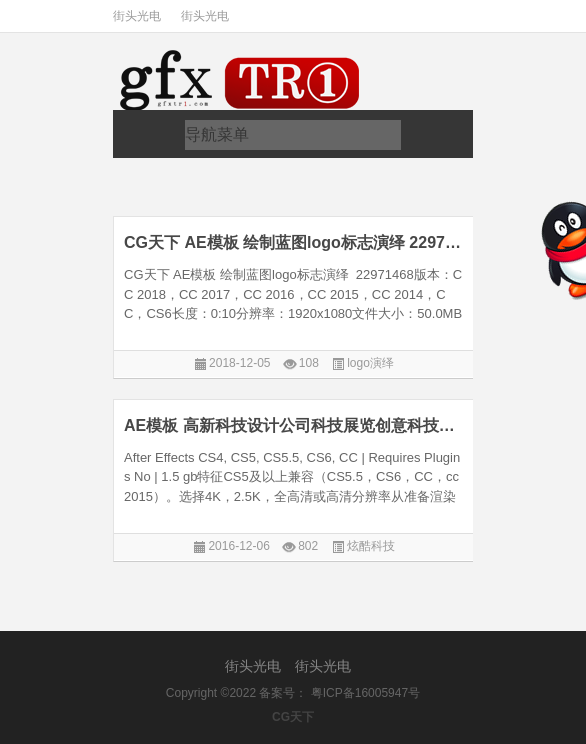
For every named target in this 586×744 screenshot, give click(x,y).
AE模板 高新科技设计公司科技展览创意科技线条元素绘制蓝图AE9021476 (294, 425)
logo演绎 (370, 363)
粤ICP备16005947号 (365, 693)
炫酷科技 (371, 546)
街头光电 (137, 16)
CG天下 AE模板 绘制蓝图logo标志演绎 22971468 (294, 242)
